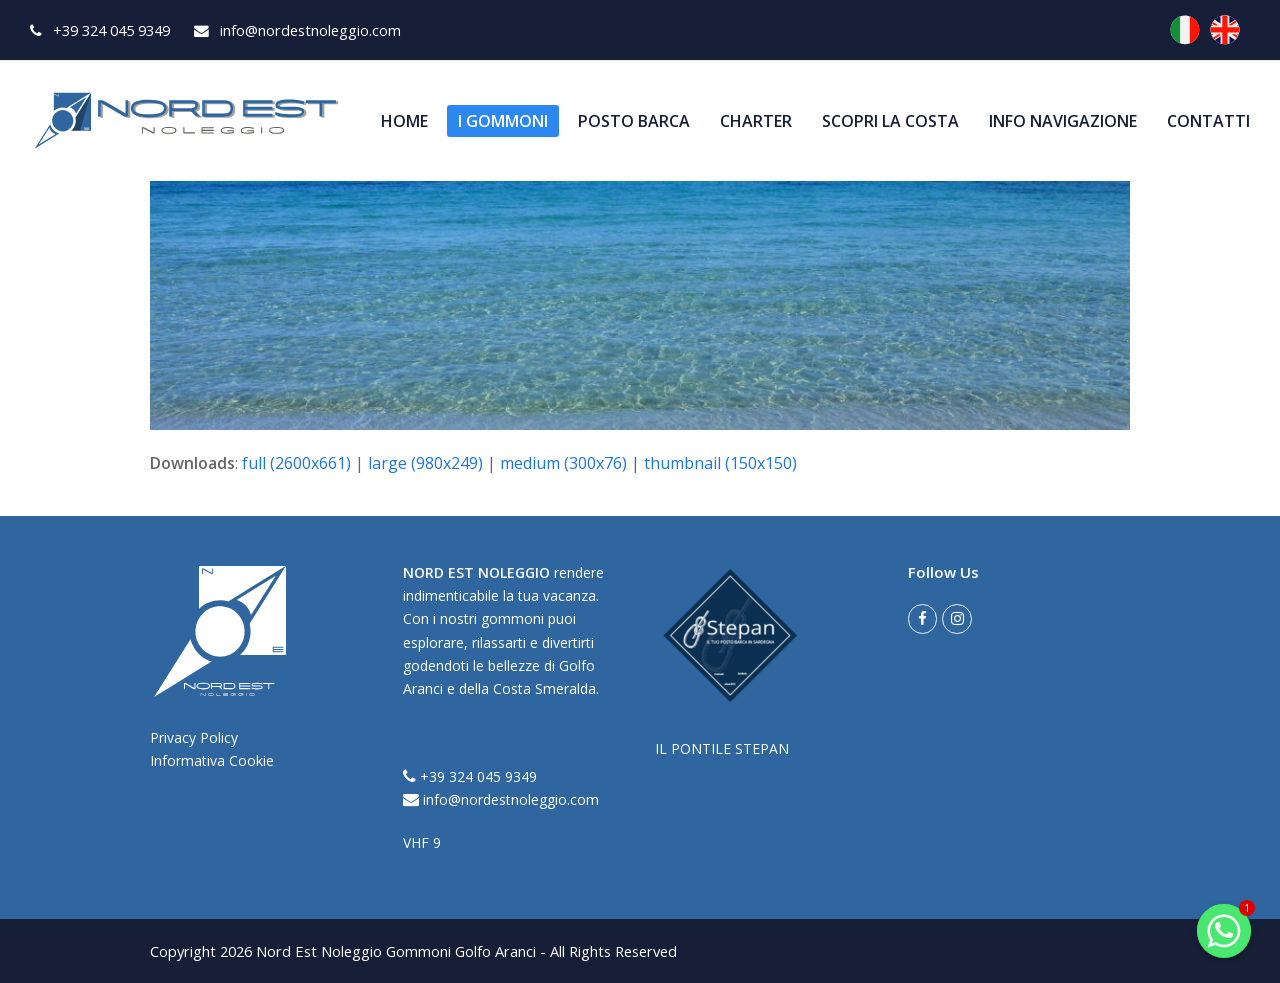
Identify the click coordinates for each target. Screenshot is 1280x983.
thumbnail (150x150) (720, 463)
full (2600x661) (296, 463)
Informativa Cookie (212, 760)
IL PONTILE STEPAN (722, 748)
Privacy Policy (194, 737)
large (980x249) (425, 463)
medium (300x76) (563, 463)
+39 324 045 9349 (470, 776)
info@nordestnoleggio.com (501, 799)
